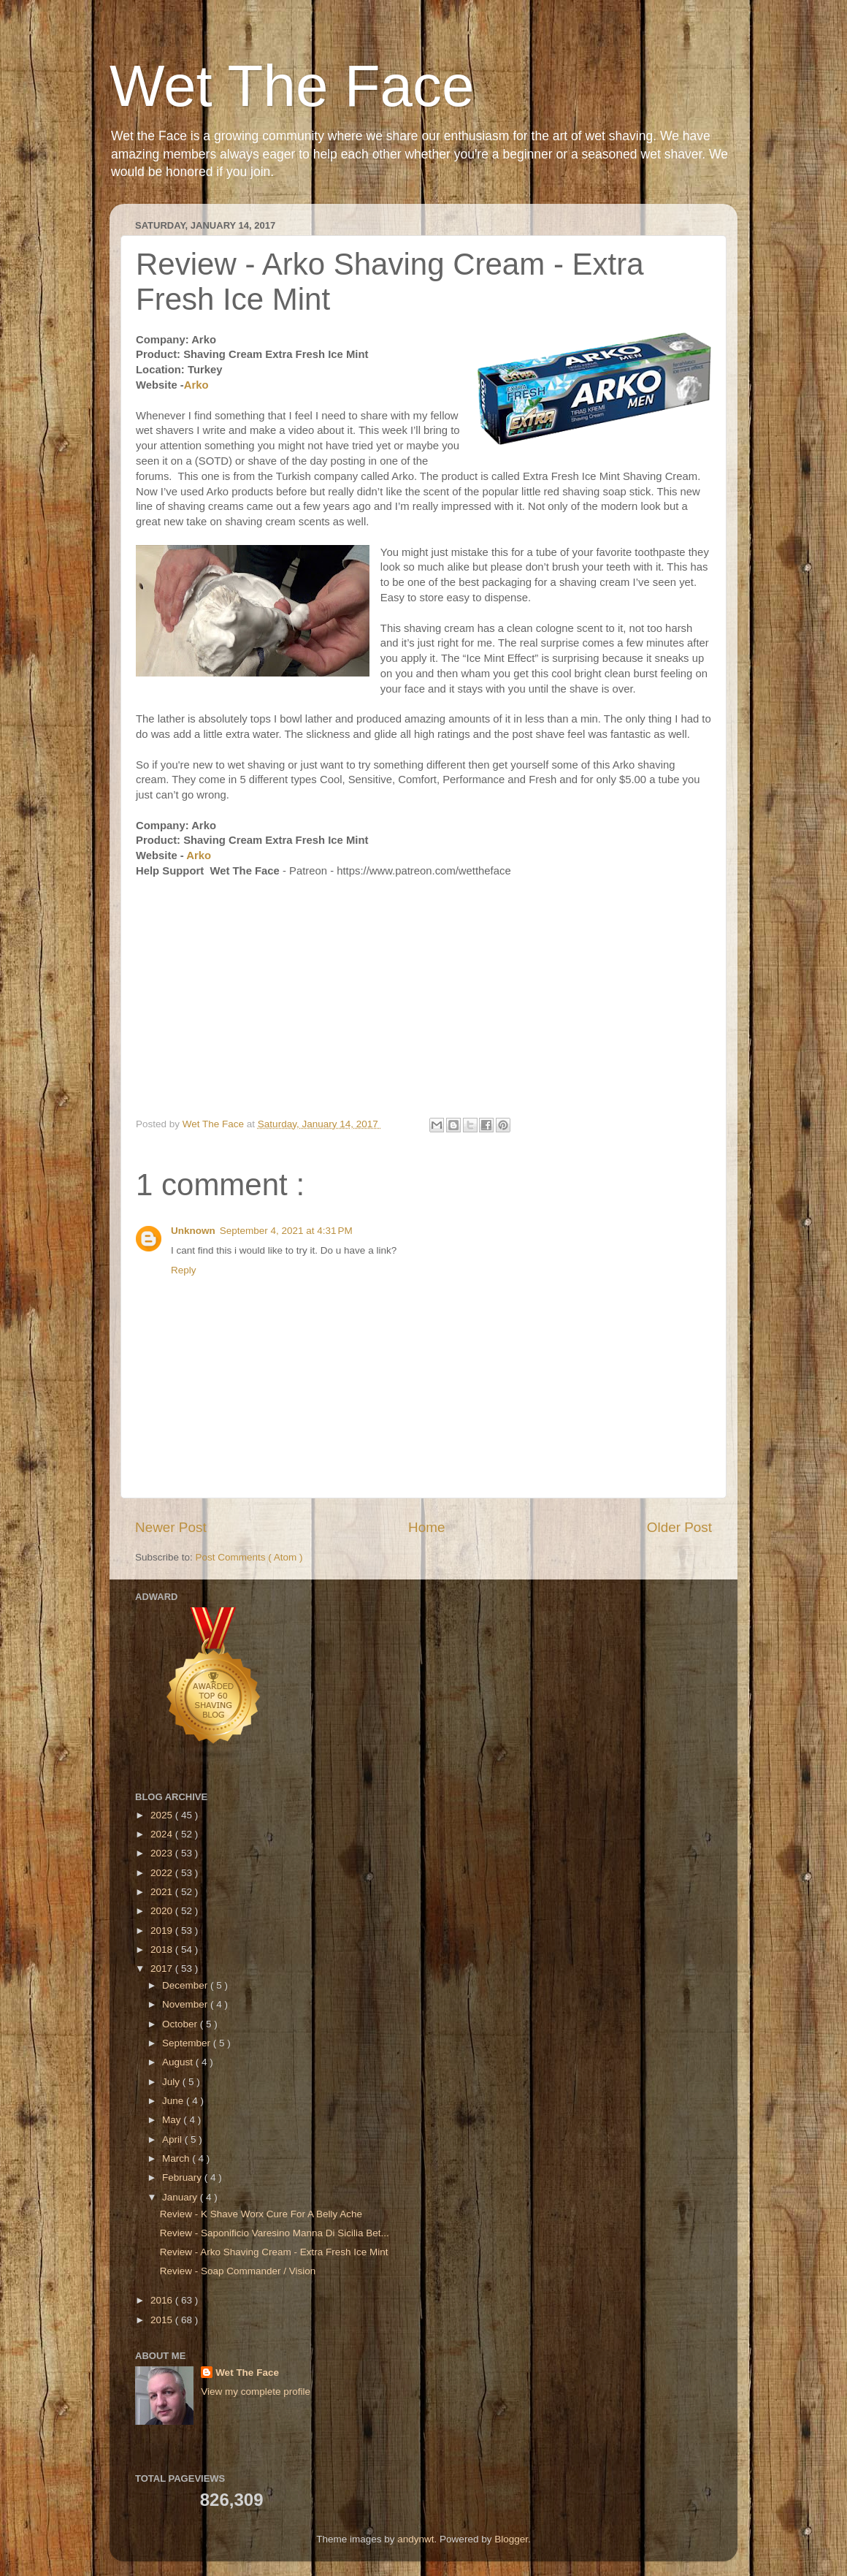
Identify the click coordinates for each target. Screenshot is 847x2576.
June (174, 2100)
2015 (162, 2319)
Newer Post (171, 1527)
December (186, 1985)
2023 (162, 1853)
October (181, 2024)
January (181, 2197)
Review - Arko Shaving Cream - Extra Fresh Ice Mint (274, 2252)
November (186, 2004)
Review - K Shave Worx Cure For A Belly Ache (261, 2214)
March (177, 2158)
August (179, 2062)
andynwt (415, 2539)
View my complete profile (255, 2391)
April (173, 2139)
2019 (162, 1930)
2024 (162, 1834)
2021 (162, 1891)
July (172, 2081)
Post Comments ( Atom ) (249, 1557)
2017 (162, 1968)
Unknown (193, 1230)
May (172, 2119)
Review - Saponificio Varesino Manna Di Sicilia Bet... (274, 2233)
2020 (162, 1910)
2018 (162, 1949)
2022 (162, 1872)
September (187, 2043)
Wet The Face (292, 85)
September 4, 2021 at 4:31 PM (286, 1230)
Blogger (511, 2539)
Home (426, 1527)
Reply (183, 1270)
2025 (162, 1815)
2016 (162, 2300)
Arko (196, 385)
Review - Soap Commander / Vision (238, 2271)
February (183, 2177)
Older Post (679, 1527)
